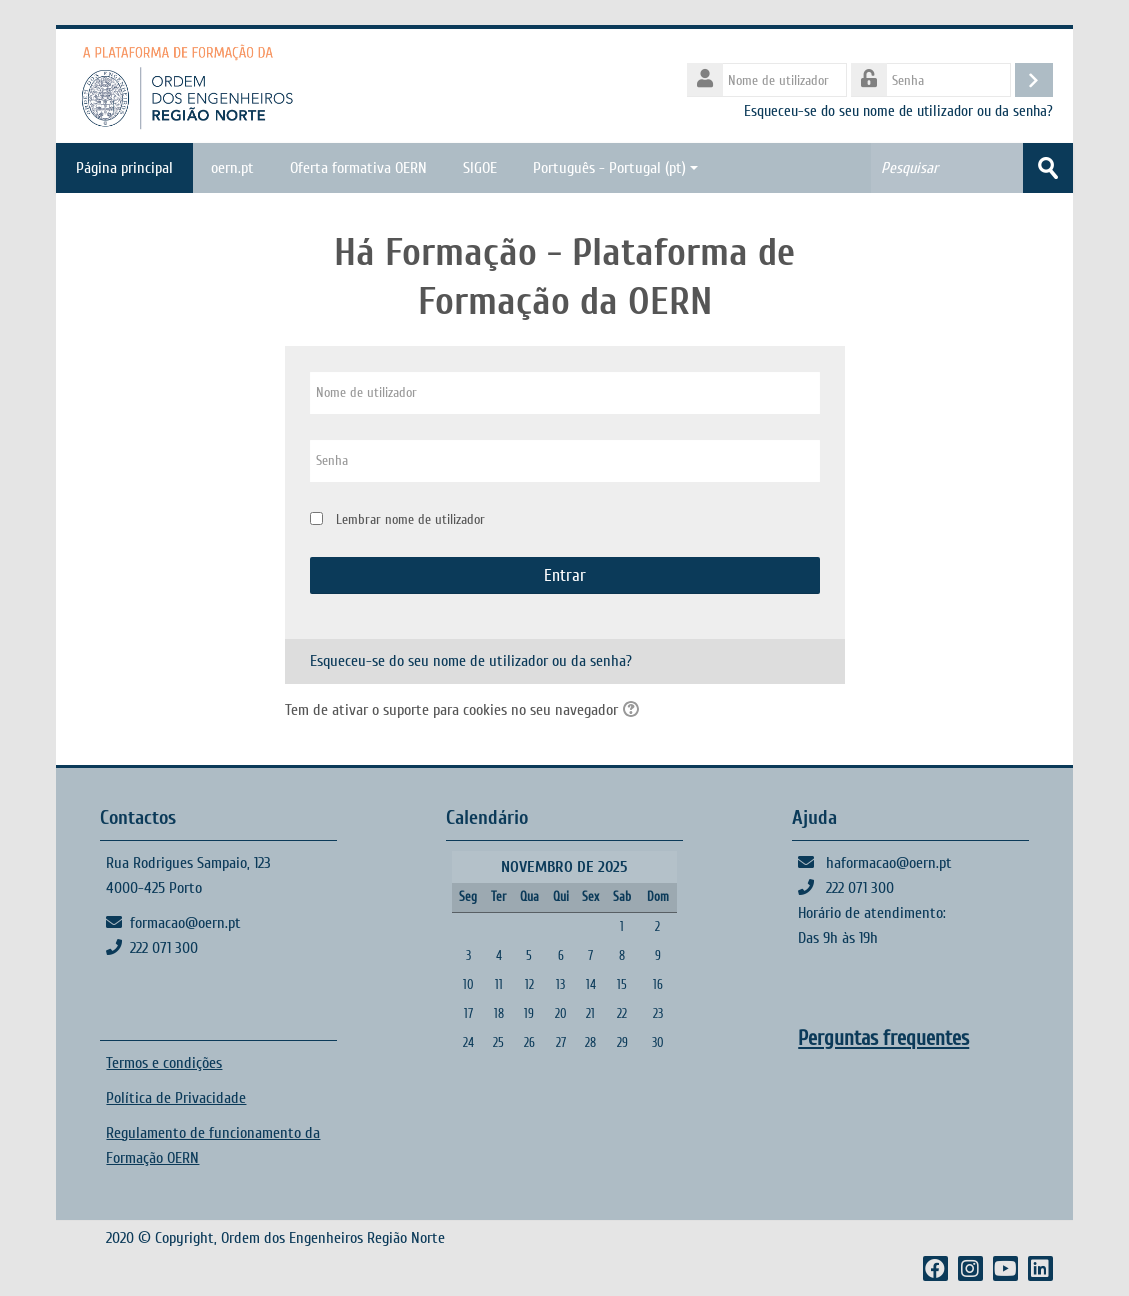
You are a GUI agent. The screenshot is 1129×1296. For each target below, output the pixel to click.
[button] (634, 711)
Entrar (565, 575)
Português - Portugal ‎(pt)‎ (615, 168)
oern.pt (232, 168)
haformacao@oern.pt (889, 863)
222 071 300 (164, 948)
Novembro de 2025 (564, 867)
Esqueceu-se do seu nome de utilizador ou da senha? (898, 111)
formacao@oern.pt (185, 923)
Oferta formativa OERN (358, 168)
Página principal (124, 168)
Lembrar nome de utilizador (410, 519)
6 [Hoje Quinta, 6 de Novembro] (561, 956)
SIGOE (480, 168)
